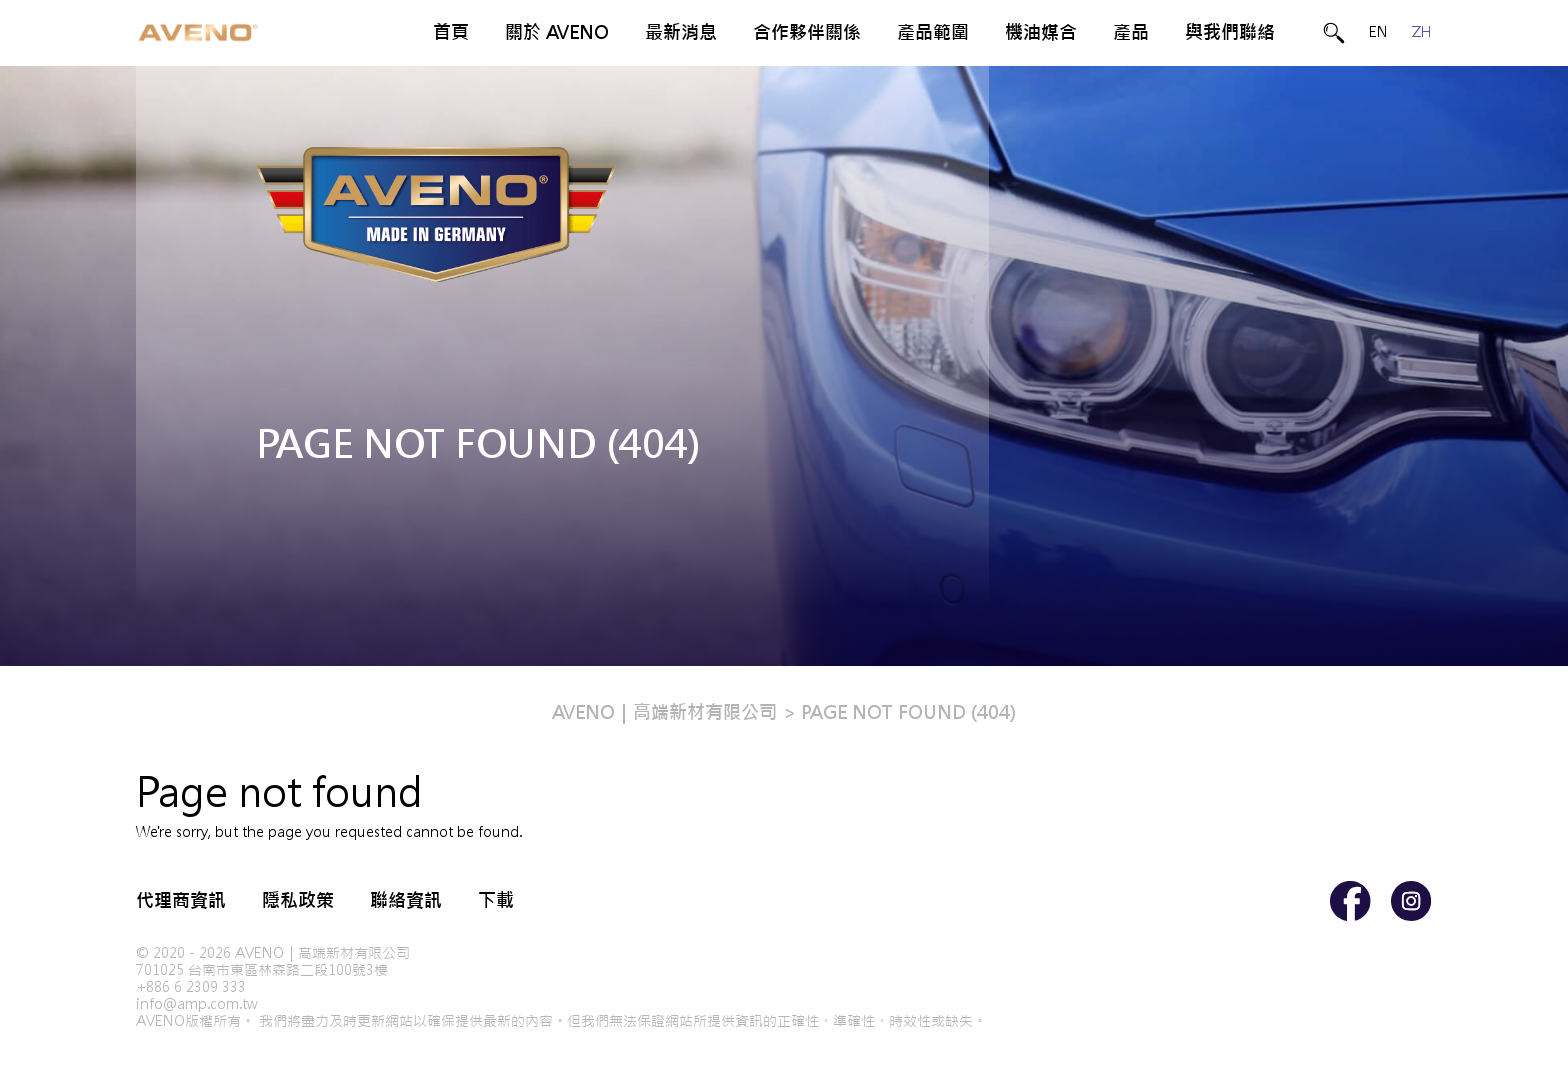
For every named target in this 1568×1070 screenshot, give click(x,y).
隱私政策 (298, 900)
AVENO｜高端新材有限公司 (664, 712)
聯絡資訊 (406, 900)
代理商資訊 (181, 900)
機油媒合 (1041, 32)
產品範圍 (933, 32)
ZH (1422, 32)
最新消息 (681, 32)
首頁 (451, 32)
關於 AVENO (557, 32)
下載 (496, 900)
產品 (1131, 32)
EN (1378, 32)
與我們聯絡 (1230, 32)
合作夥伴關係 (807, 32)
